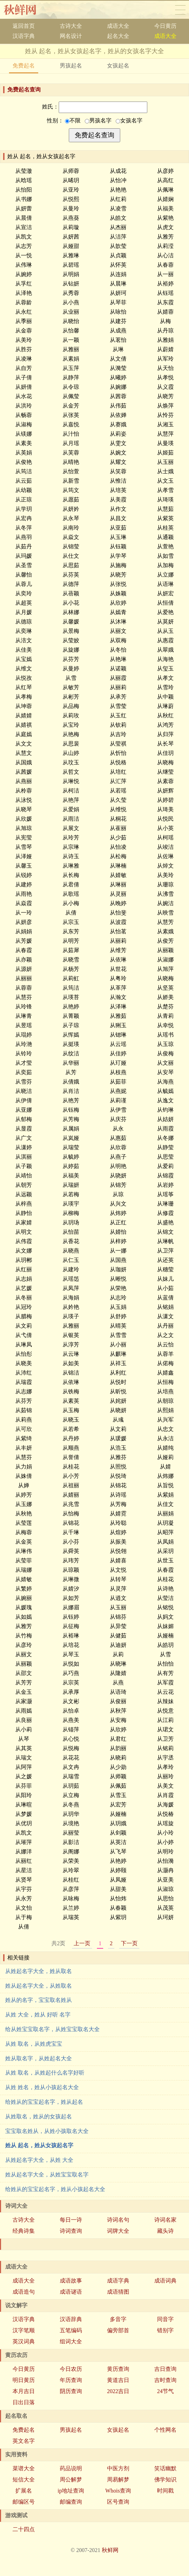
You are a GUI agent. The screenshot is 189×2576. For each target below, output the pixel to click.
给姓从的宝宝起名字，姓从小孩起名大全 (55, 2189)
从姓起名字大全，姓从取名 (38, 1971)
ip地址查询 (71, 2491)
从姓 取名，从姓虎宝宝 (33, 2044)
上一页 (82, 1943)
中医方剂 (118, 2468)
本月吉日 (24, 2391)
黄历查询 (118, 2369)
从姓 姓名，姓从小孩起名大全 (42, 2087)
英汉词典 (24, 2341)
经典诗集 (24, 2231)
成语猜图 (118, 2292)
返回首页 (24, 26)
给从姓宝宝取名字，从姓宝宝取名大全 (52, 2029)
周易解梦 (118, 2479)
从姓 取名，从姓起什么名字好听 (44, 2073)
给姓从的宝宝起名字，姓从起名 (44, 2102)
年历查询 (71, 2380)
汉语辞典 (71, 2319)
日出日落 (24, 2402)
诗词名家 (165, 2220)
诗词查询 (71, 2231)
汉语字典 (24, 36)
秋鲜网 (25, 10)
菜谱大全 (24, 2468)
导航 (180, 10)
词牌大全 (118, 2231)
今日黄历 (165, 26)
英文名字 (24, 2441)
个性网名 (165, 2430)
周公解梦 (71, 2479)
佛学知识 (165, 2479)
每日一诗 (71, 2220)
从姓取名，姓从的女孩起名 (38, 2116)
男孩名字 (98, 120)
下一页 (129, 1943)
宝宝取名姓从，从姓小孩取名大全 (47, 2131)
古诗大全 (71, 26)
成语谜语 (71, 2292)
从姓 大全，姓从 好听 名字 (38, 2015)
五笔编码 (71, 2330)
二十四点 (24, 2529)
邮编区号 (24, 2502)
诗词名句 (118, 2220)
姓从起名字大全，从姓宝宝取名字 (47, 2174)
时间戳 (165, 2491)
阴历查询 (71, 2391)
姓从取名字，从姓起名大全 (38, 2058)
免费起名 (24, 66)
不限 (73, 120)
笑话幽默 (165, 2468)
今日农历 (71, 2369)
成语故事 (71, 2281)
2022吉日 (118, 2391)
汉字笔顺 (24, 2330)
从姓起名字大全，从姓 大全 (39, 2160)
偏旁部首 (118, 2330)
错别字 (165, 2330)
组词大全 (71, 2341)
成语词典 (165, 2281)
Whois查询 (118, 2491)
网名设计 (71, 36)
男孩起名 (71, 66)
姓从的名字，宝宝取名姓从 (38, 2000)
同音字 (165, 2319)
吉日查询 (165, 2369)
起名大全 (118, 36)
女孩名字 (129, 120)
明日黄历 (24, 2380)
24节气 (165, 2391)
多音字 (118, 2319)
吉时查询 (165, 2380)
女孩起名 (118, 66)
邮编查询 (71, 2502)
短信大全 (24, 2479)
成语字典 (118, 2281)
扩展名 (23, 2491)
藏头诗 (165, 2231)
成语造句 (24, 2292)
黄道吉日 (118, 2380)
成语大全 (118, 26)
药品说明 (71, 2468)
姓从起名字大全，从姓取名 (38, 1986)
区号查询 (118, 2502)
